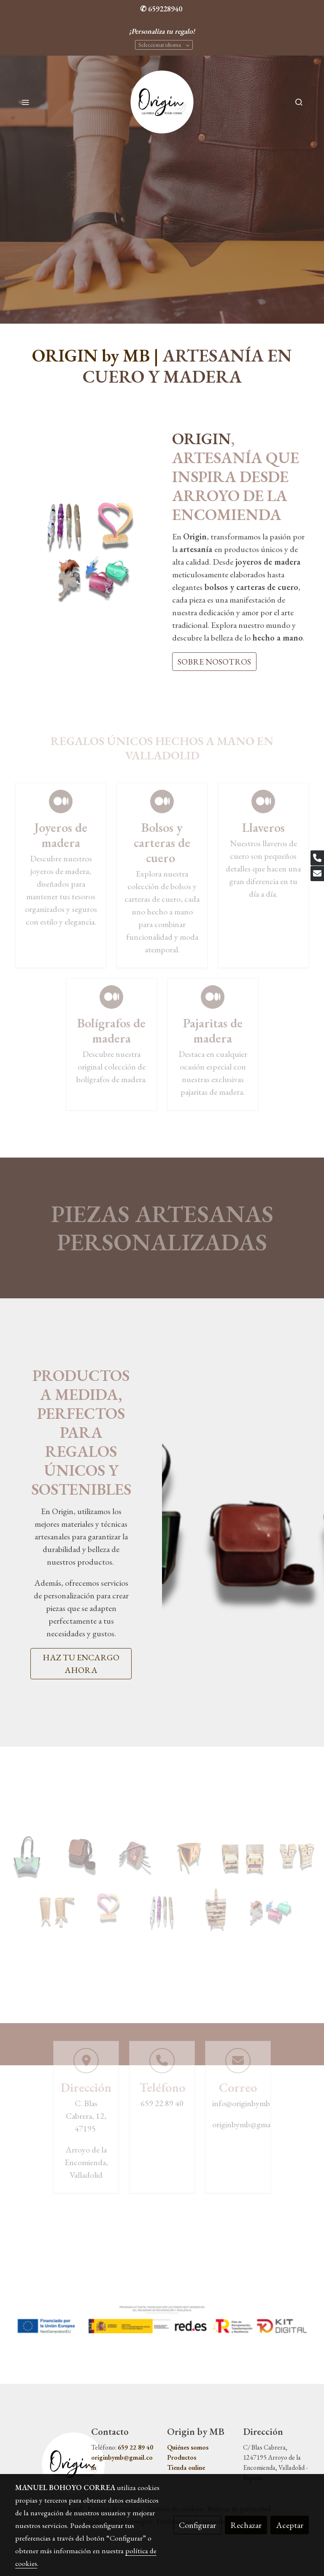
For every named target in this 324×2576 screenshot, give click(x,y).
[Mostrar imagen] (162, 2319)
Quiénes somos (187, 2447)
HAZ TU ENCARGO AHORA (81, 1663)
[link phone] (317, 858)
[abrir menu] (25, 102)
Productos (181, 2457)
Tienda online (186, 2467)
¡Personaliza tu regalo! (162, 31)
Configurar (197, 2525)
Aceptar (289, 2525)
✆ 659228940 (162, 8)
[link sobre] (48, 2464)
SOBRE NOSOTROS (214, 661)
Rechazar (246, 2525)
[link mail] (317, 873)
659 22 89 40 (135, 2447)
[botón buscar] (298, 102)
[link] (162, 102)
